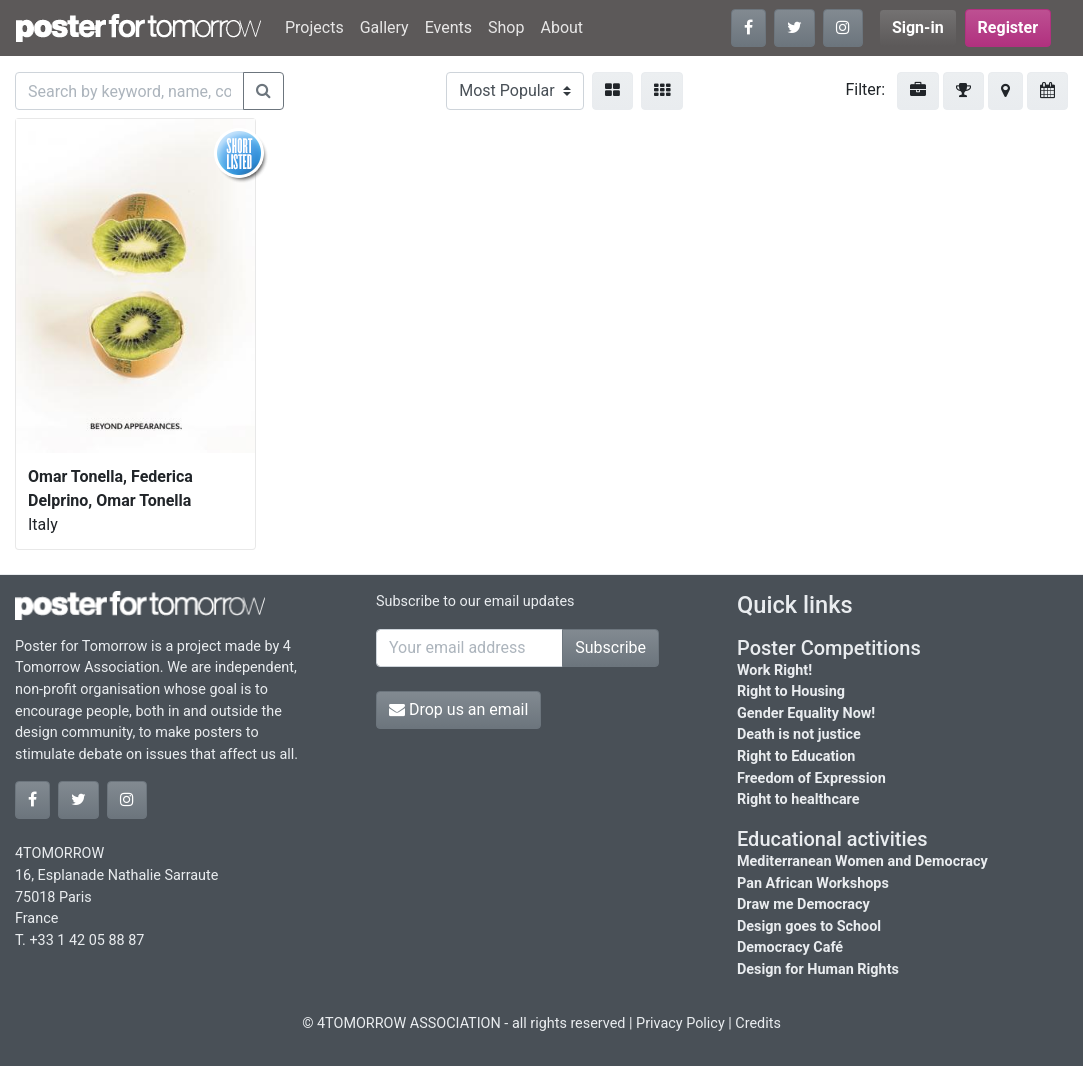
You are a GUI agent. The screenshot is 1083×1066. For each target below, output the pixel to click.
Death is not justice (799, 734)
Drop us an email (458, 709)
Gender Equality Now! (806, 713)
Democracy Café (790, 947)
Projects (314, 27)
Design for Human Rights (818, 969)
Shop (506, 27)
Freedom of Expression (811, 778)
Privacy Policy (680, 1023)
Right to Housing (791, 691)
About (561, 27)
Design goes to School (809, 926)
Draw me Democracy (803, 904)
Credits (758, 1023)
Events (448, 27)
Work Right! (774, 670)
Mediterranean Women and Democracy (862, 861)
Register (1008, 27)
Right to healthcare (798, 799)
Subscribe (610, 647)
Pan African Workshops (813, 883)
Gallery (384, 27)
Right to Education (796, 756)
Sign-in (918, 27)
